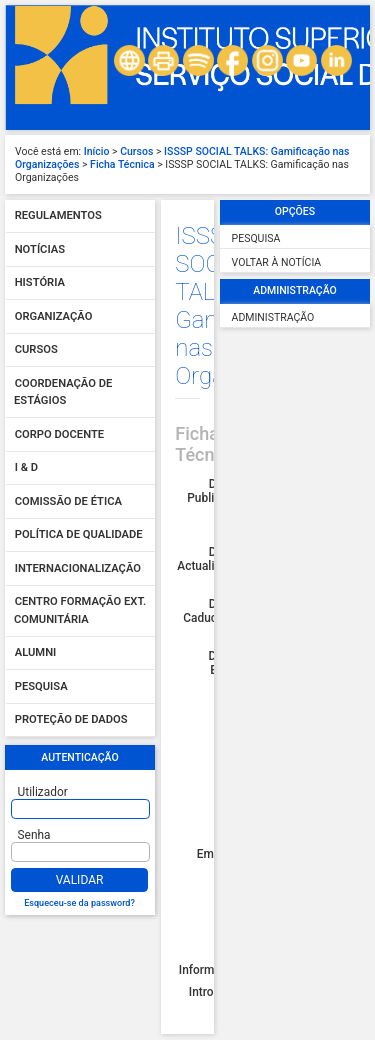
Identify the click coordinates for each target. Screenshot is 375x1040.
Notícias (40, 249)
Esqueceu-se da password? (79, 903)
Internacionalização (78, 568)
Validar (80, 880)
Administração (273, 317)
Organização (54, 316)
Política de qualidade (79, 535)
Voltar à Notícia (277, 262)
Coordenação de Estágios (63, 392)
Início (97, 151)
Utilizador (43, 792)
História (40, 283)
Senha (34, 835)
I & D (26, 468)
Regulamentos (58, 216)
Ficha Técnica (122, 164)
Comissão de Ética (68, 501)
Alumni (36, 653)
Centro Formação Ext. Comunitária (80, 611)
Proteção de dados (71, 720)
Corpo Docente (59, 434)
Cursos (136, 151)
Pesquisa (41, 686)
